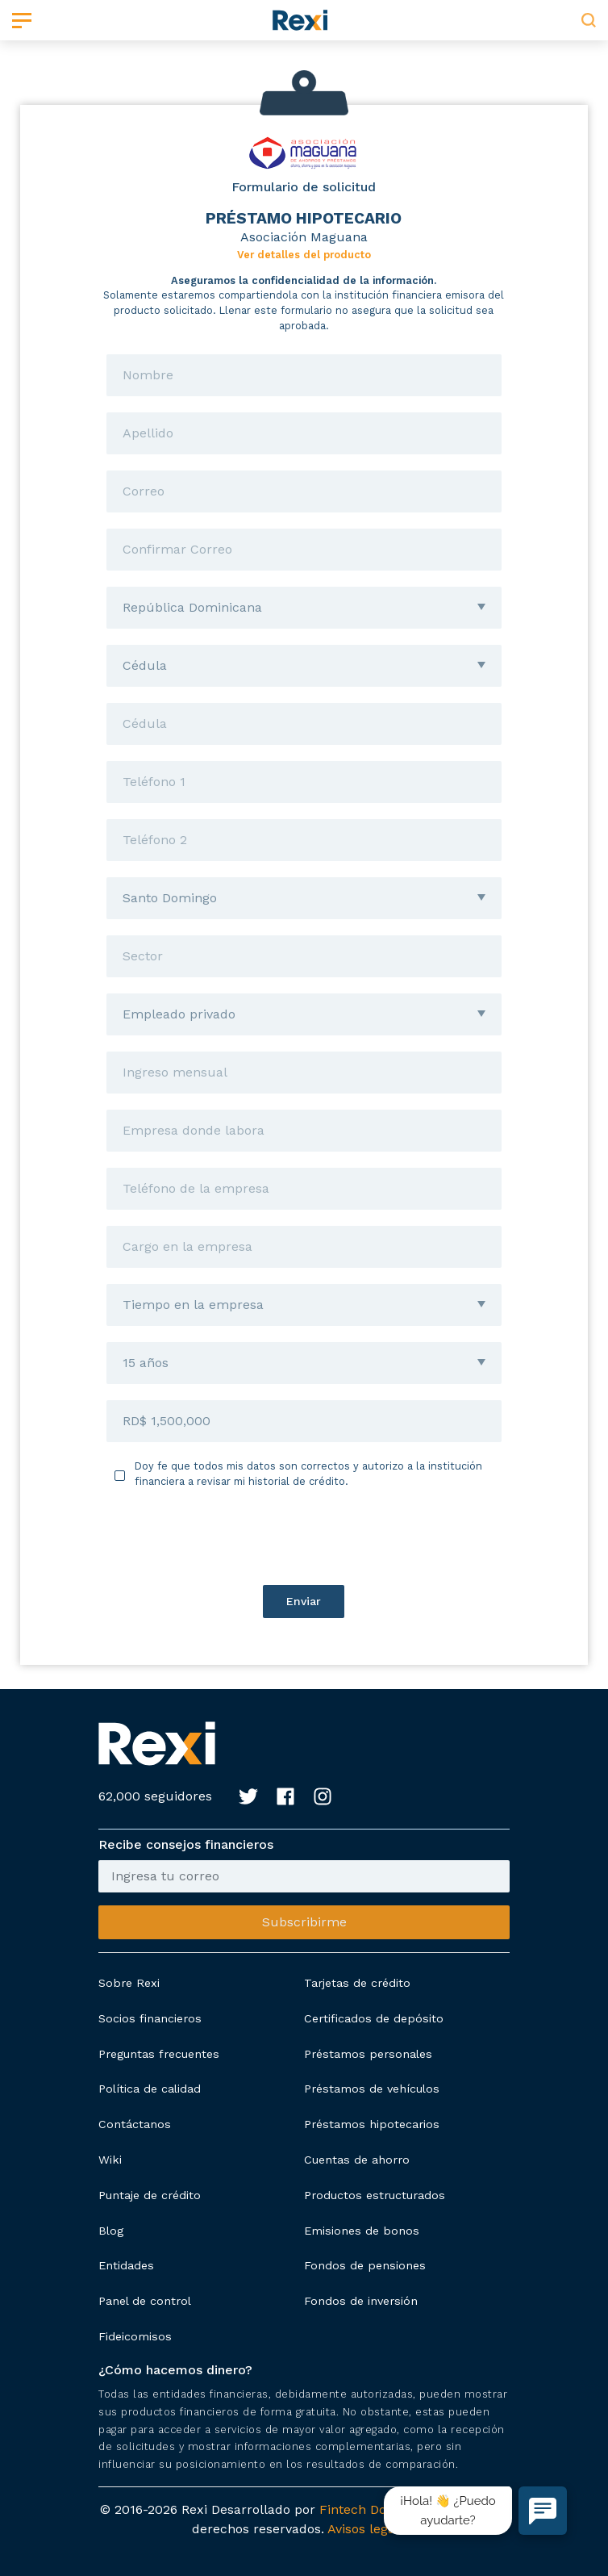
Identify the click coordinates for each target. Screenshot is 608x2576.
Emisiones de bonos (361, 2230)
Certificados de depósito (374, 2018)
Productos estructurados (374, 2195)
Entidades (126, 2265)
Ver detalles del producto (304, 255)
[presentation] (304, 1537)
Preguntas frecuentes (158, 2053)
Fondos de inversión (361, 2300)
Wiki (110, 2159)
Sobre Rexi (129, 1982)
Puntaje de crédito (149, 2195)
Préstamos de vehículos (371, 2088)
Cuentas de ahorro (357, 2159)
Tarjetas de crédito (357, 1982)
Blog (110, 2230)
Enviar (303, 1601)
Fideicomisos (135, 2336)
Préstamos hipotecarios (371, 2124)
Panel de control (144, 2300)
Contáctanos (134, 2124)
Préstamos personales (368, 2053)
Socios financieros (150, 2018)
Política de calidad (149, 2088)
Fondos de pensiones (365, 2265)
